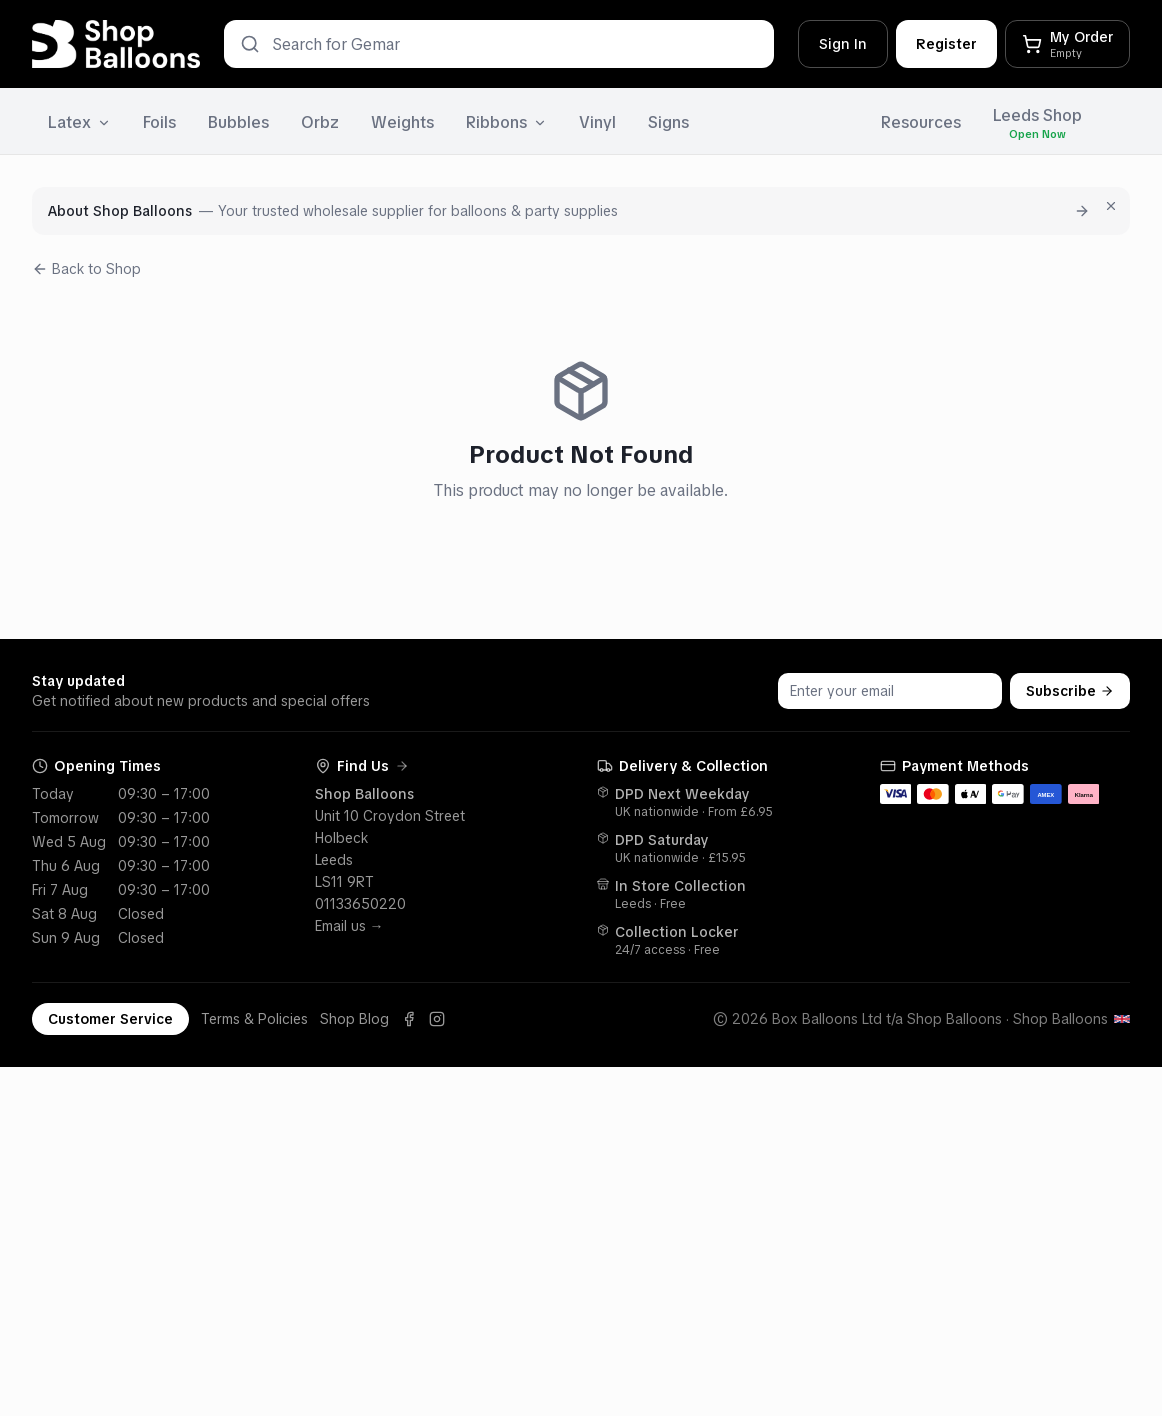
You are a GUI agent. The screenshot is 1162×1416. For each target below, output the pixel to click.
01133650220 (360, 904)
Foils (159, 122)
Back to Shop (86, 269)
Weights (402, 122)
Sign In (843, 44)
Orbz (320, 122)
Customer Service (110, 1019)
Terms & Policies (254, 1019)
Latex (79, 122)
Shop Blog (354, 1019)
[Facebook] (409, 1019)
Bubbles (238, 122)
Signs (668, 122)
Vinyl (597, 122)
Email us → (349, 926)
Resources (921, 122)
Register (946, 44)
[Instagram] (437, 1019)
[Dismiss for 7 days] (1111, 206)
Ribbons (506, 122)
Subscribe (1070, 691)
